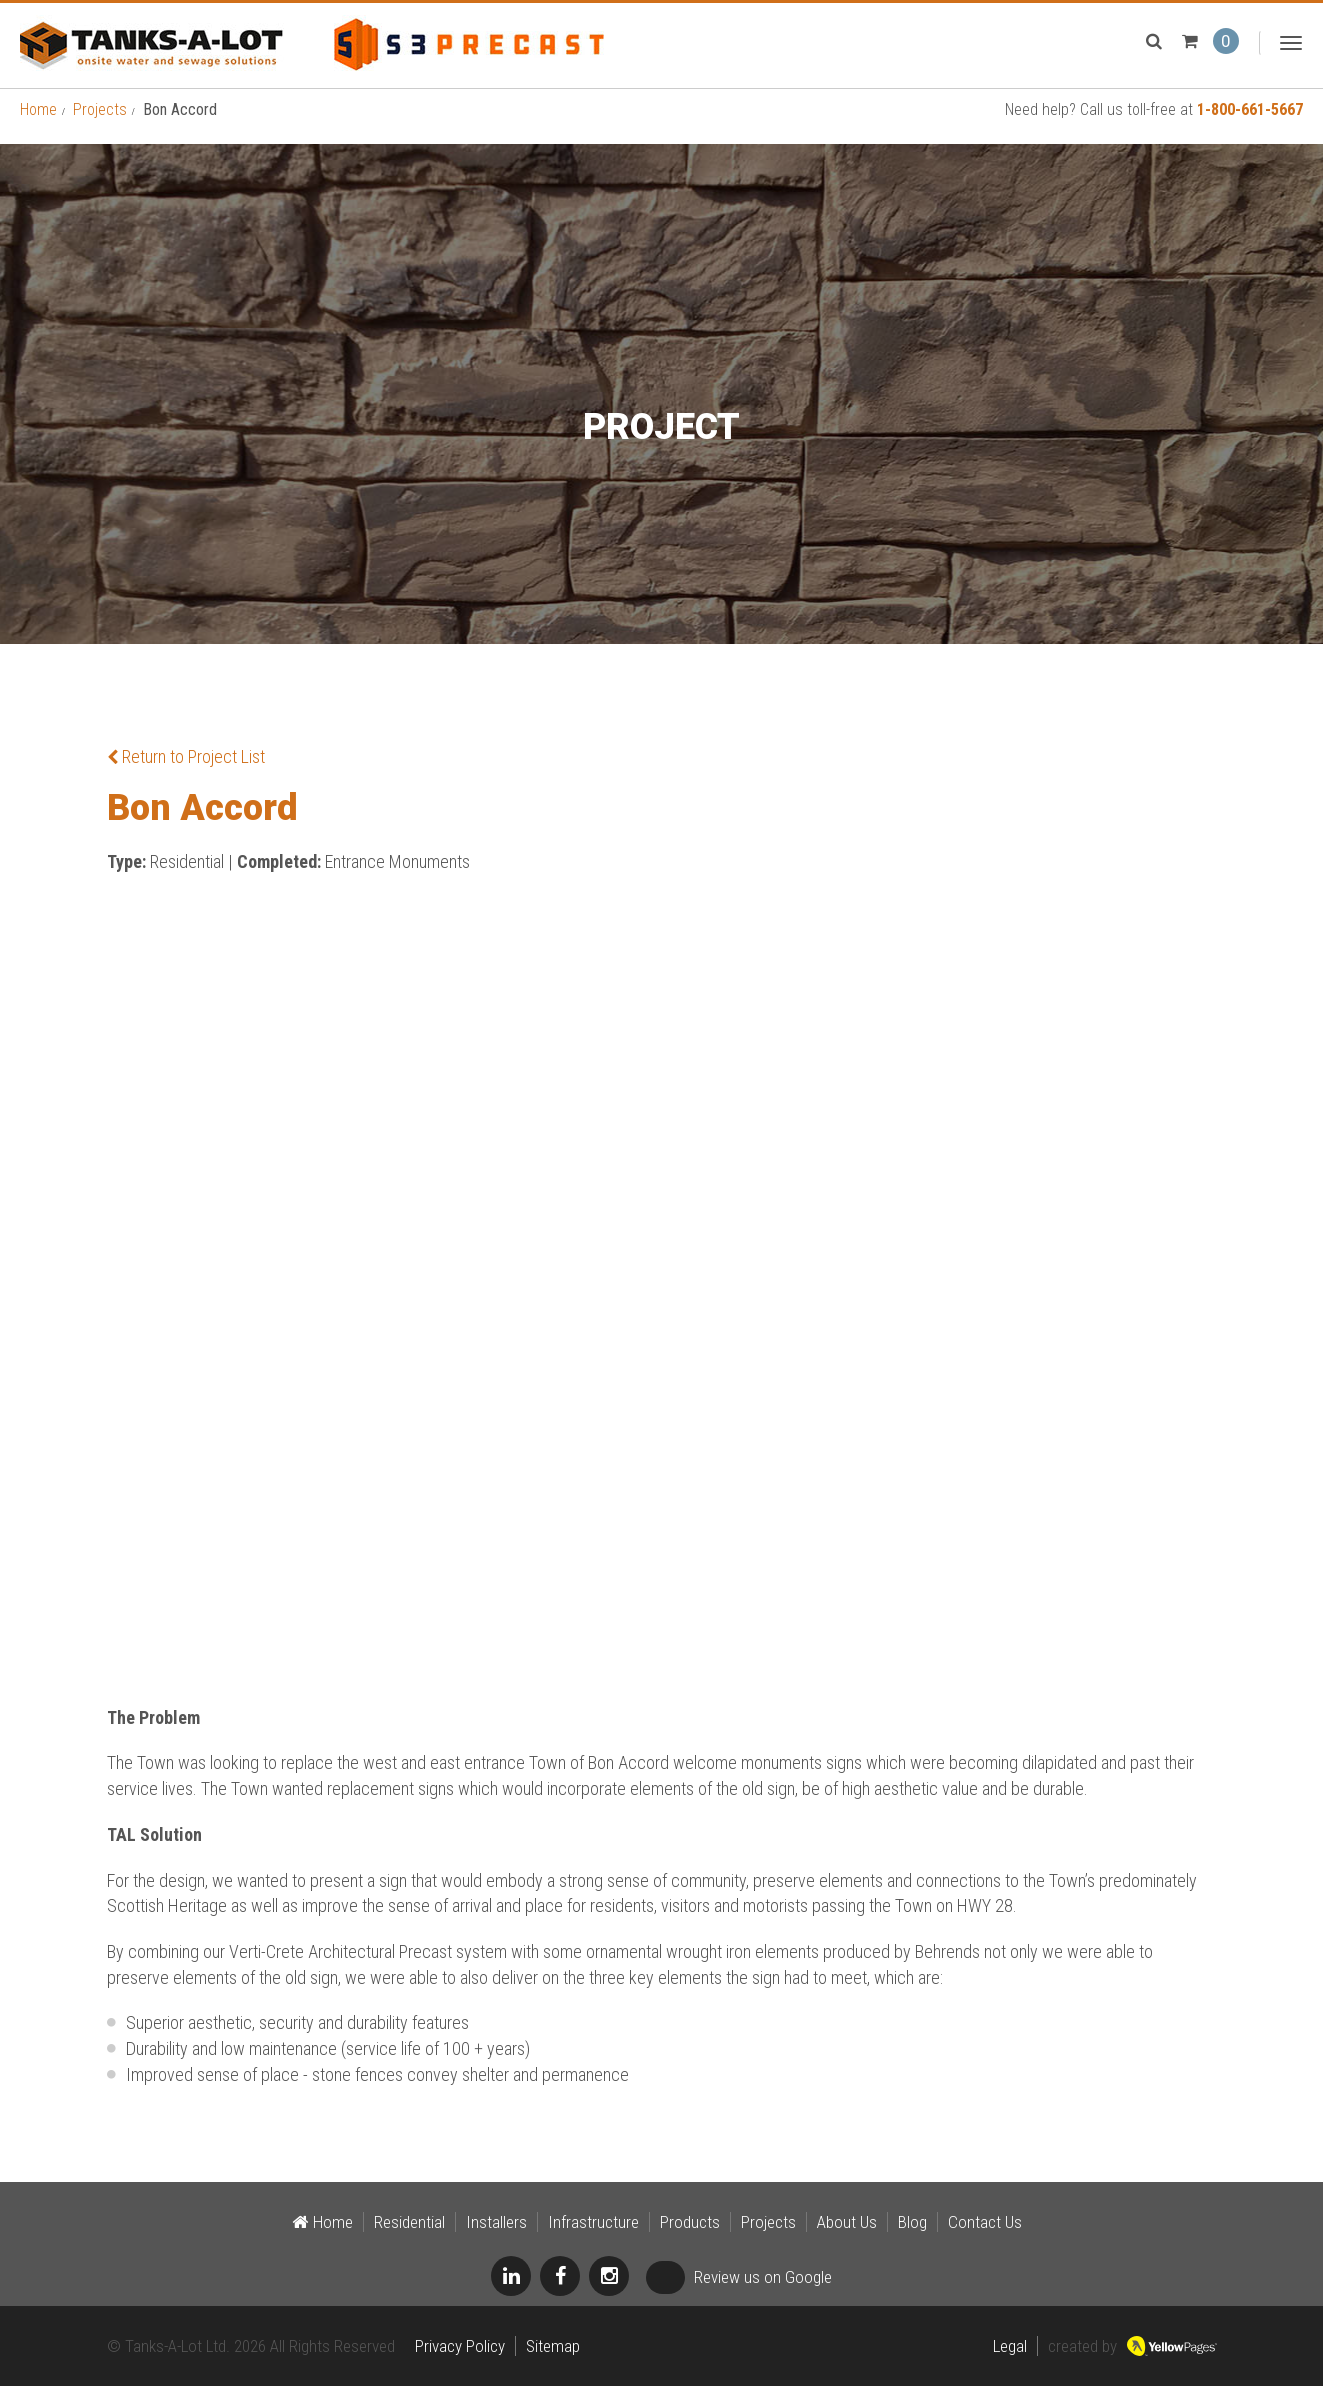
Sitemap (553, 2368)
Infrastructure (593, 2244)
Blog (912, 2244)
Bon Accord (202, 830)
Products (690, 2244)
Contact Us (985, 2244)
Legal (1010, 2368)
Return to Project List (186, 778)
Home (38, 131)
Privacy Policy (460, 2368)
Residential (409, 2244)
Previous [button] (142, 1320)
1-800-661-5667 (1250, 131)
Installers (496, 2244)
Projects (100, 131)
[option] (662, 1297)
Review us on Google (739, 2299)
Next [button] (1182, 1320)
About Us (847, 2244)
